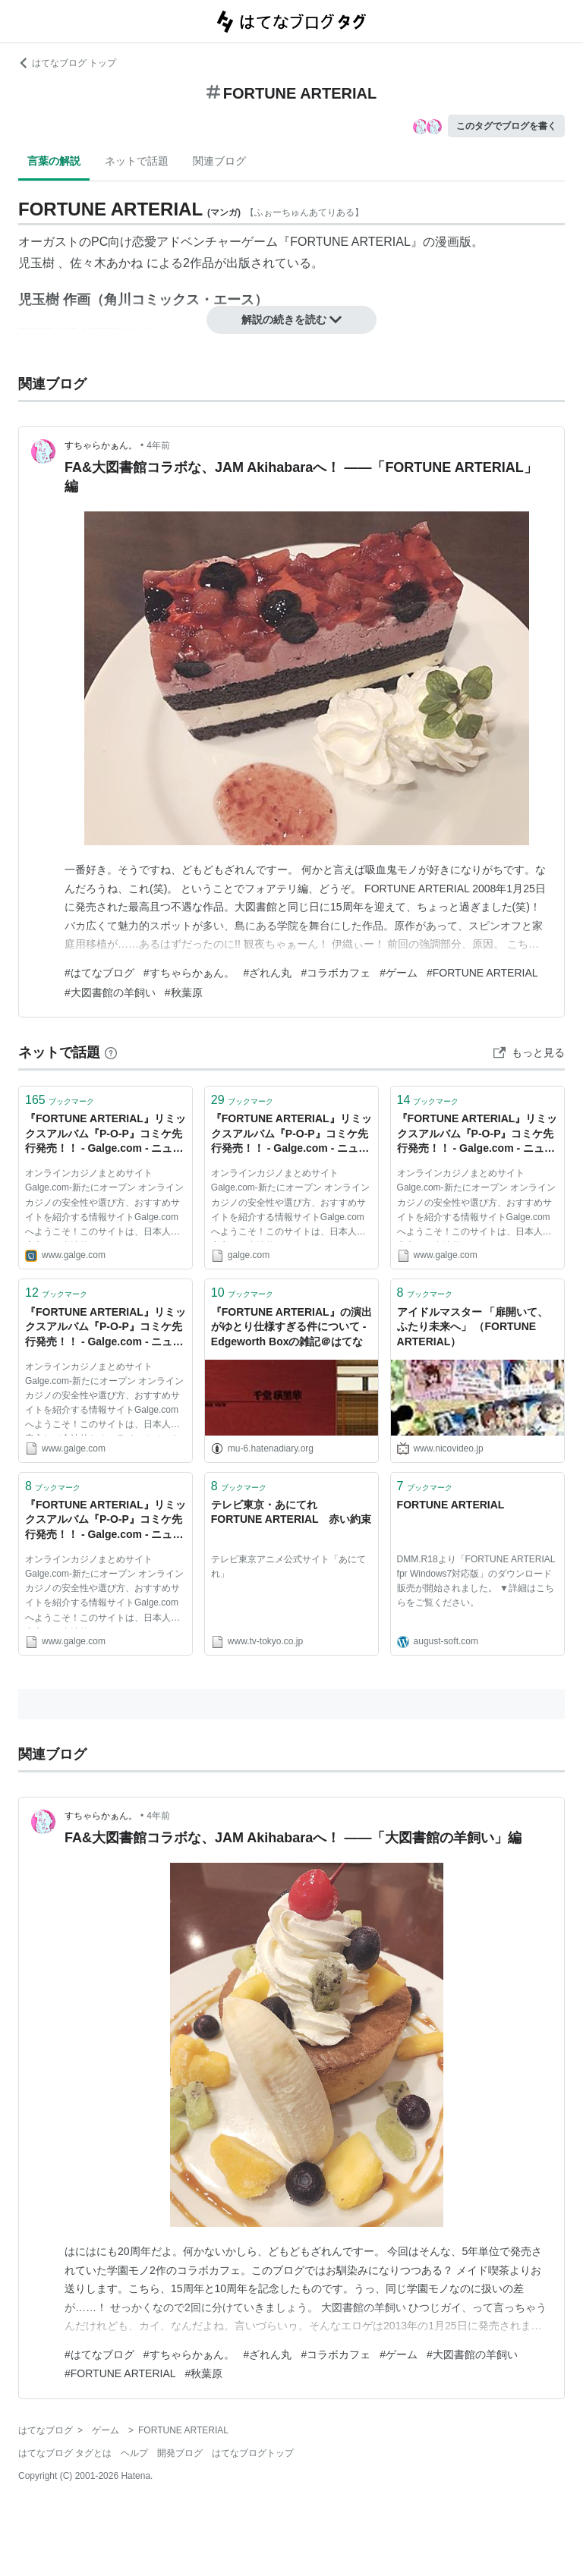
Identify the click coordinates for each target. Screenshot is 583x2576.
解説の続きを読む (291, 319)
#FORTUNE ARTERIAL (482, 973)
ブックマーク (59, 1099)
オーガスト (48, 241)
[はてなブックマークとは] (111, 1052)
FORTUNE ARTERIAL (350, 241)
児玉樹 (36, 262)
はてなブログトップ (253, 2453)
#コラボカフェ (335, 973)
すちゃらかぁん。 (101, 445)
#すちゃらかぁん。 (189, 973)
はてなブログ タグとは (65, 2453)
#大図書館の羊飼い (110, 992)
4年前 (158, 445)
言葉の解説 (53, 161)
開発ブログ (180, 2453)
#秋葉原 (184, 992)
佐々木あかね (106, 262)
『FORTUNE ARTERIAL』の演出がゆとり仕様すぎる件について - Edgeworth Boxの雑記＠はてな (291, 1327)
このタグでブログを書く (506, 126)
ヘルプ (134, 2453)
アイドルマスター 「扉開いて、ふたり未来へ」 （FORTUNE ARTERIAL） (473, 1327)
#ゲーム (399, 973)
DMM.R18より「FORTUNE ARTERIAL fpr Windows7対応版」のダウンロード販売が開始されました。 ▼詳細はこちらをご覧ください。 (476, 1581)
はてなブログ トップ (67, 63)
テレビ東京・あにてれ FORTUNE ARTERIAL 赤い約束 (291, 1512)
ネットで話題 (137, 161)
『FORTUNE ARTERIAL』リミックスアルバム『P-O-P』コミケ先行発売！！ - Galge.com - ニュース (105, 1134)
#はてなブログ (99, 973)
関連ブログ (219, 161)
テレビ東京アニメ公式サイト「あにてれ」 (288, 1566)
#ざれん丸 (268, 973)
